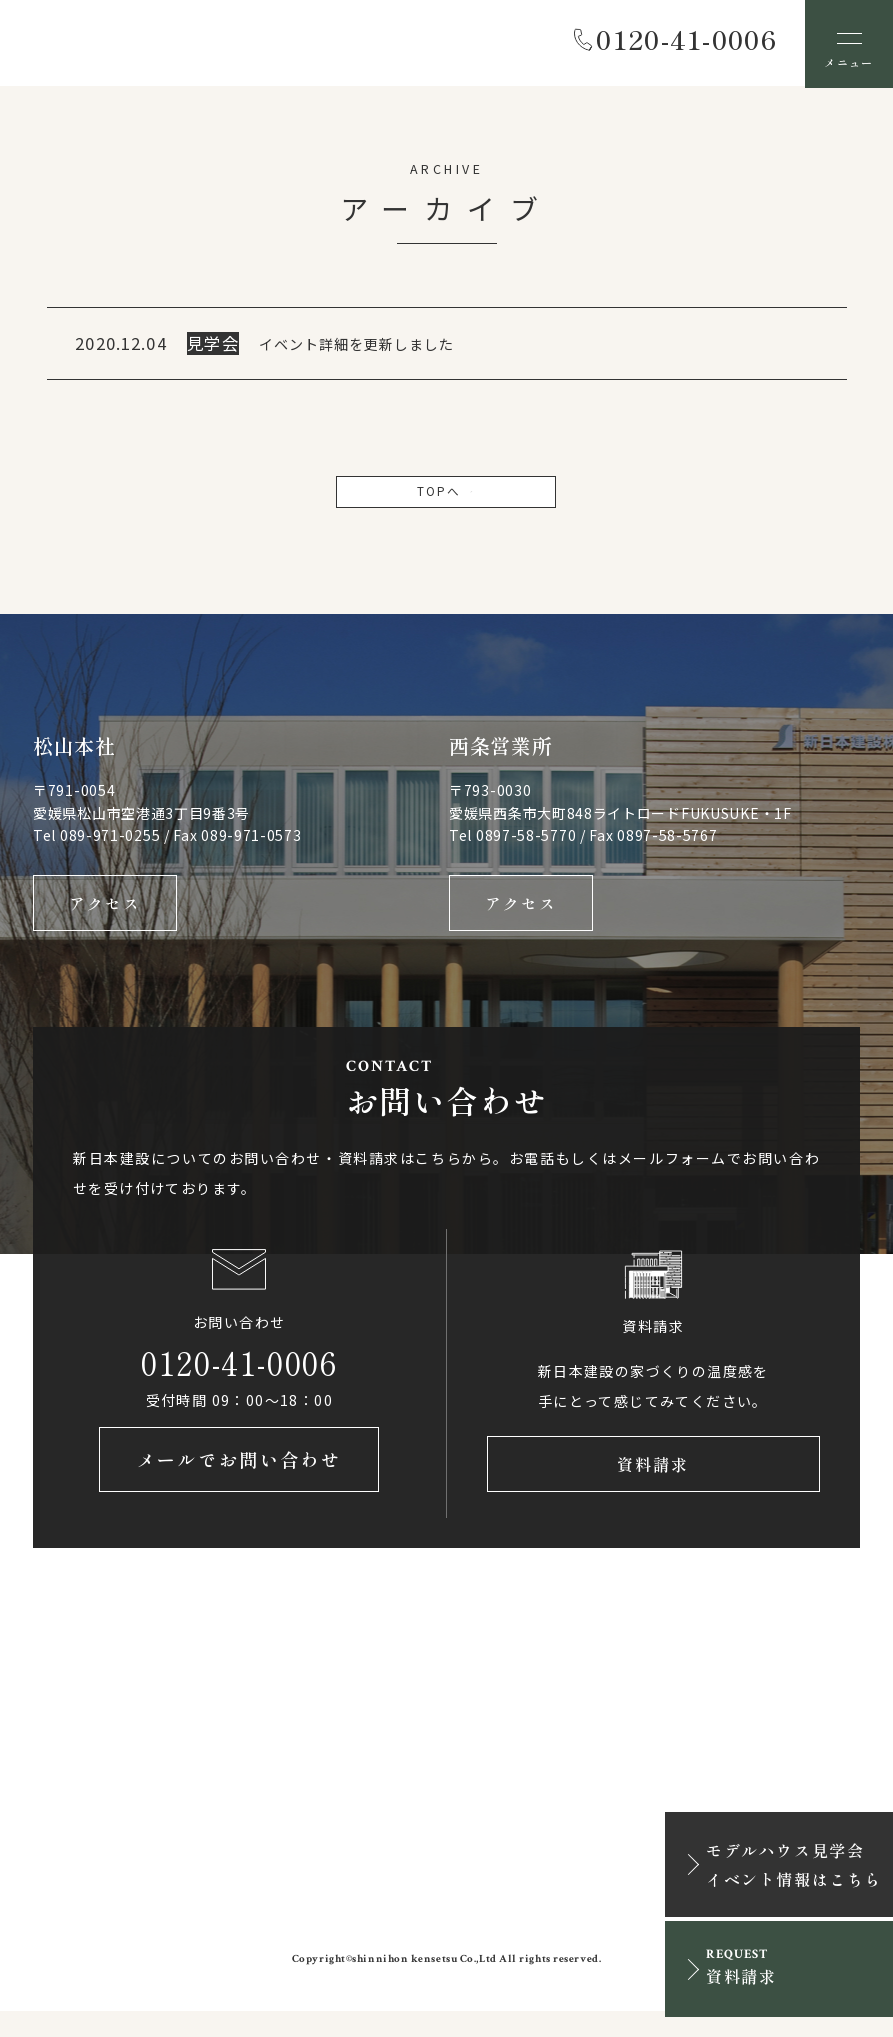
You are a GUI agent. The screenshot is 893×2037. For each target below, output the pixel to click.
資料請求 (653, 1484)
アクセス (105, 914)
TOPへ (446, 497)
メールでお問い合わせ (239, 1484)
